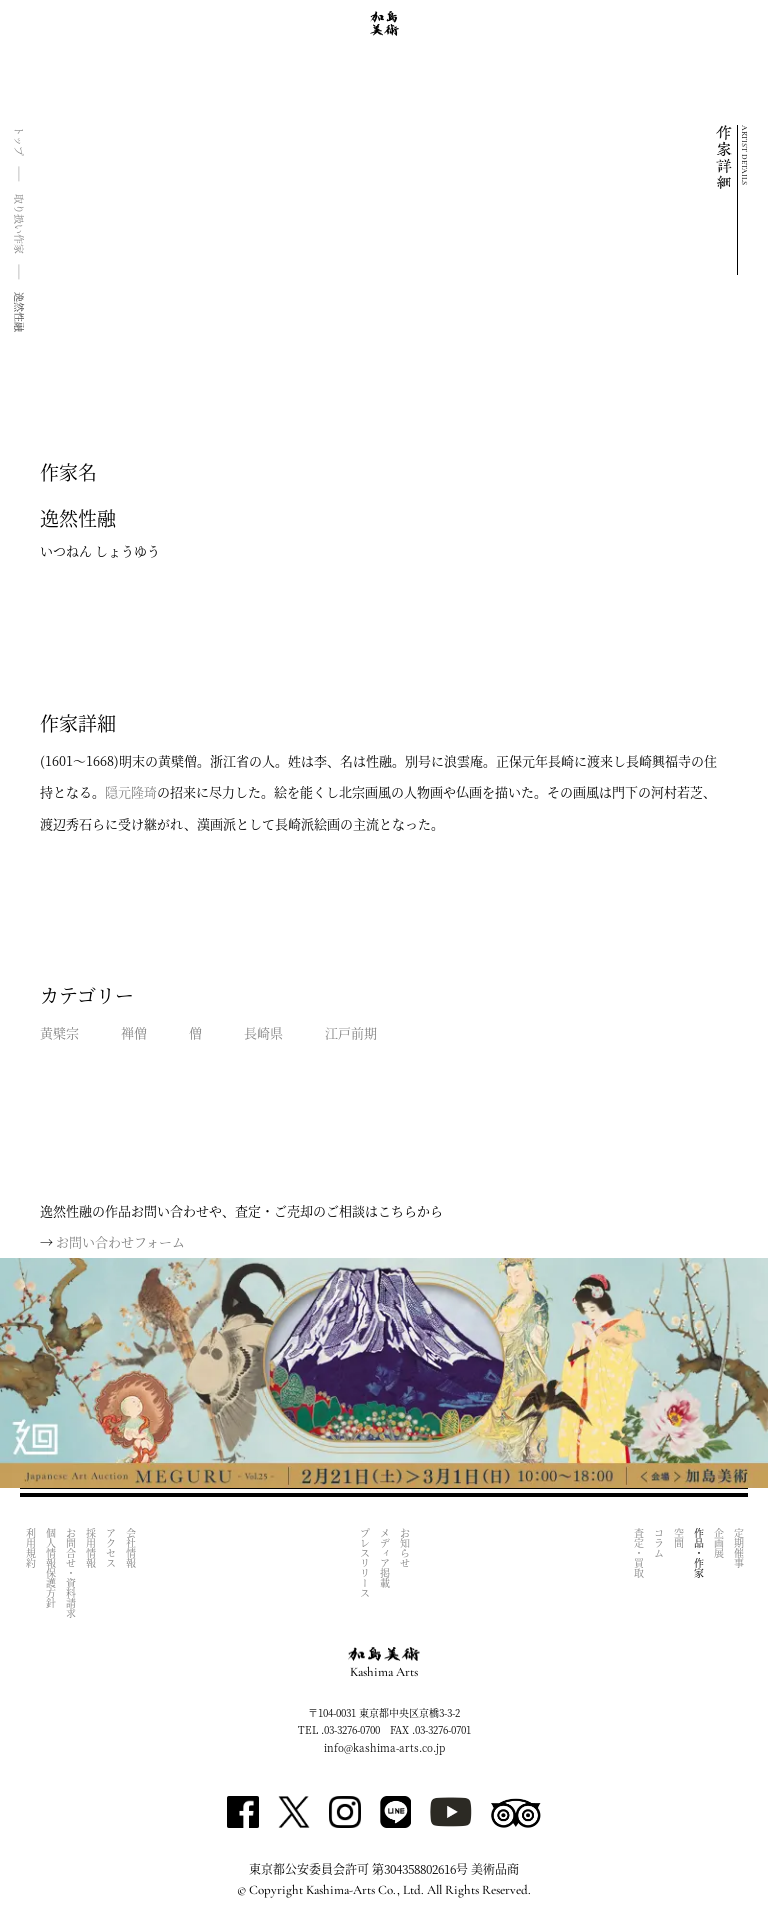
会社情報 (130, 1548)
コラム (658, 1543)
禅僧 (134, 1032)
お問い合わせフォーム (120, 1241)
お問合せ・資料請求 (70, 1573)
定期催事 (738, 1548)
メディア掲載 (384, 1558)
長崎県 (263, 1032)
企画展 (718, 1543)
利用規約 (30, 1548)
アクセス (110, 1548)
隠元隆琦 (131, 791)
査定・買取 (638, 1553)
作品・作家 (698, 1553)
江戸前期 (351, 1032)
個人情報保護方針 (50, 1568)
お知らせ (404, 1548)
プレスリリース (364, 1563)
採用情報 (90, 1548)
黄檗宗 (59, 1032)
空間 (678, 1538)
